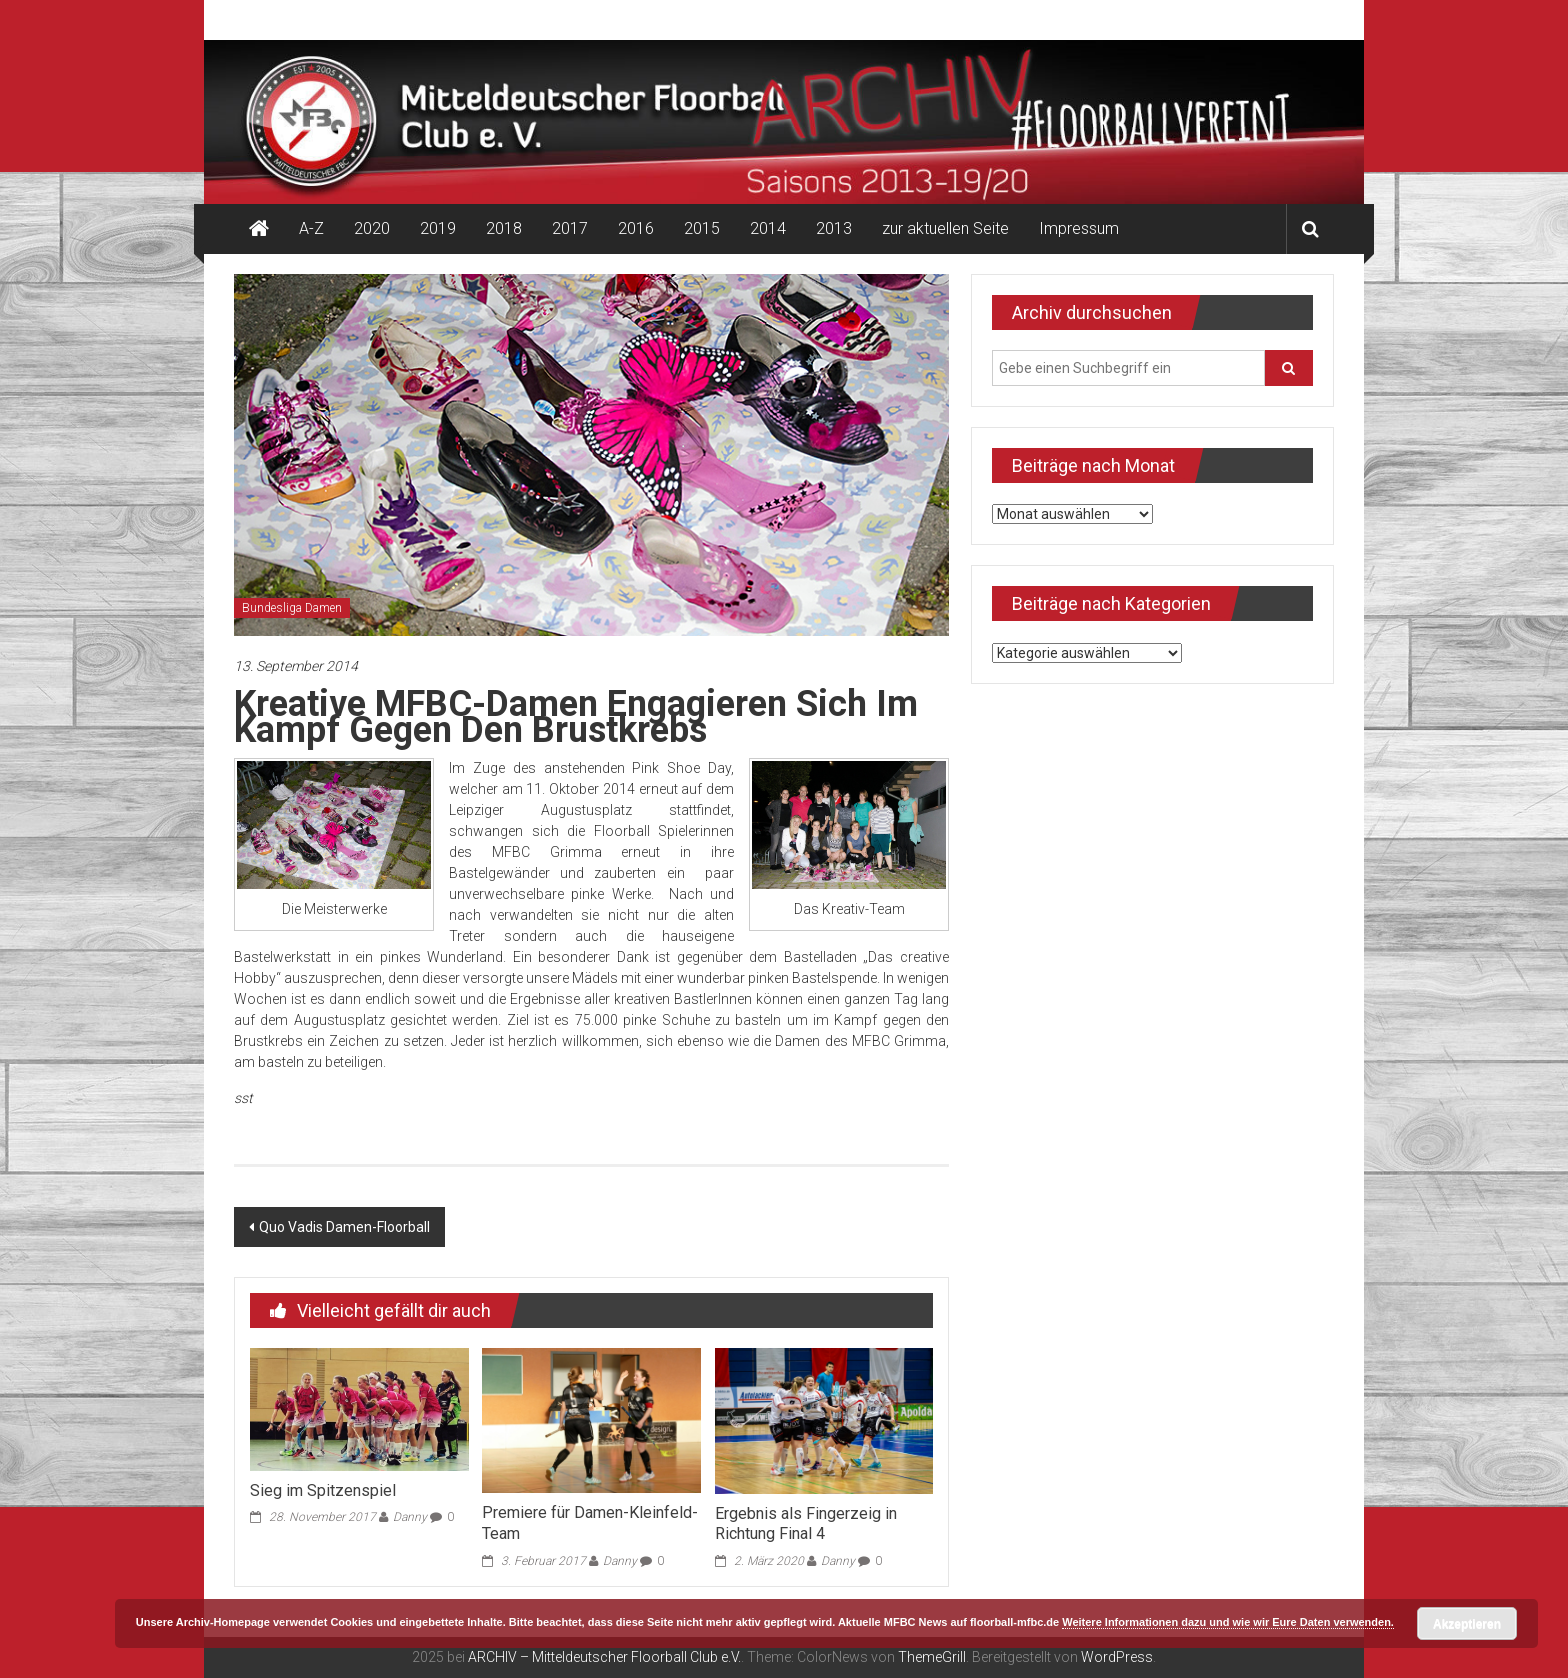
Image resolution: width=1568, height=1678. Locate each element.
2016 (636, 228)
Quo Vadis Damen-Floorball (344, 1227)
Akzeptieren (1467, 1624)
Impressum (1079, 228)
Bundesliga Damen (292, 608)
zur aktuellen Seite (945, 228)
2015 (702, 228)
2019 (438, 228)
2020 (372, 228)
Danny (410, 1517)
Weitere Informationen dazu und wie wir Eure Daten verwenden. (1228, 1622)
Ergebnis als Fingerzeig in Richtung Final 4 (806, 1524)
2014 (768, 228)
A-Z (311, 228)
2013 (834, 228)
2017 (570, 228)
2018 (504, 228)
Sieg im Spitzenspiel (323, 1490)
